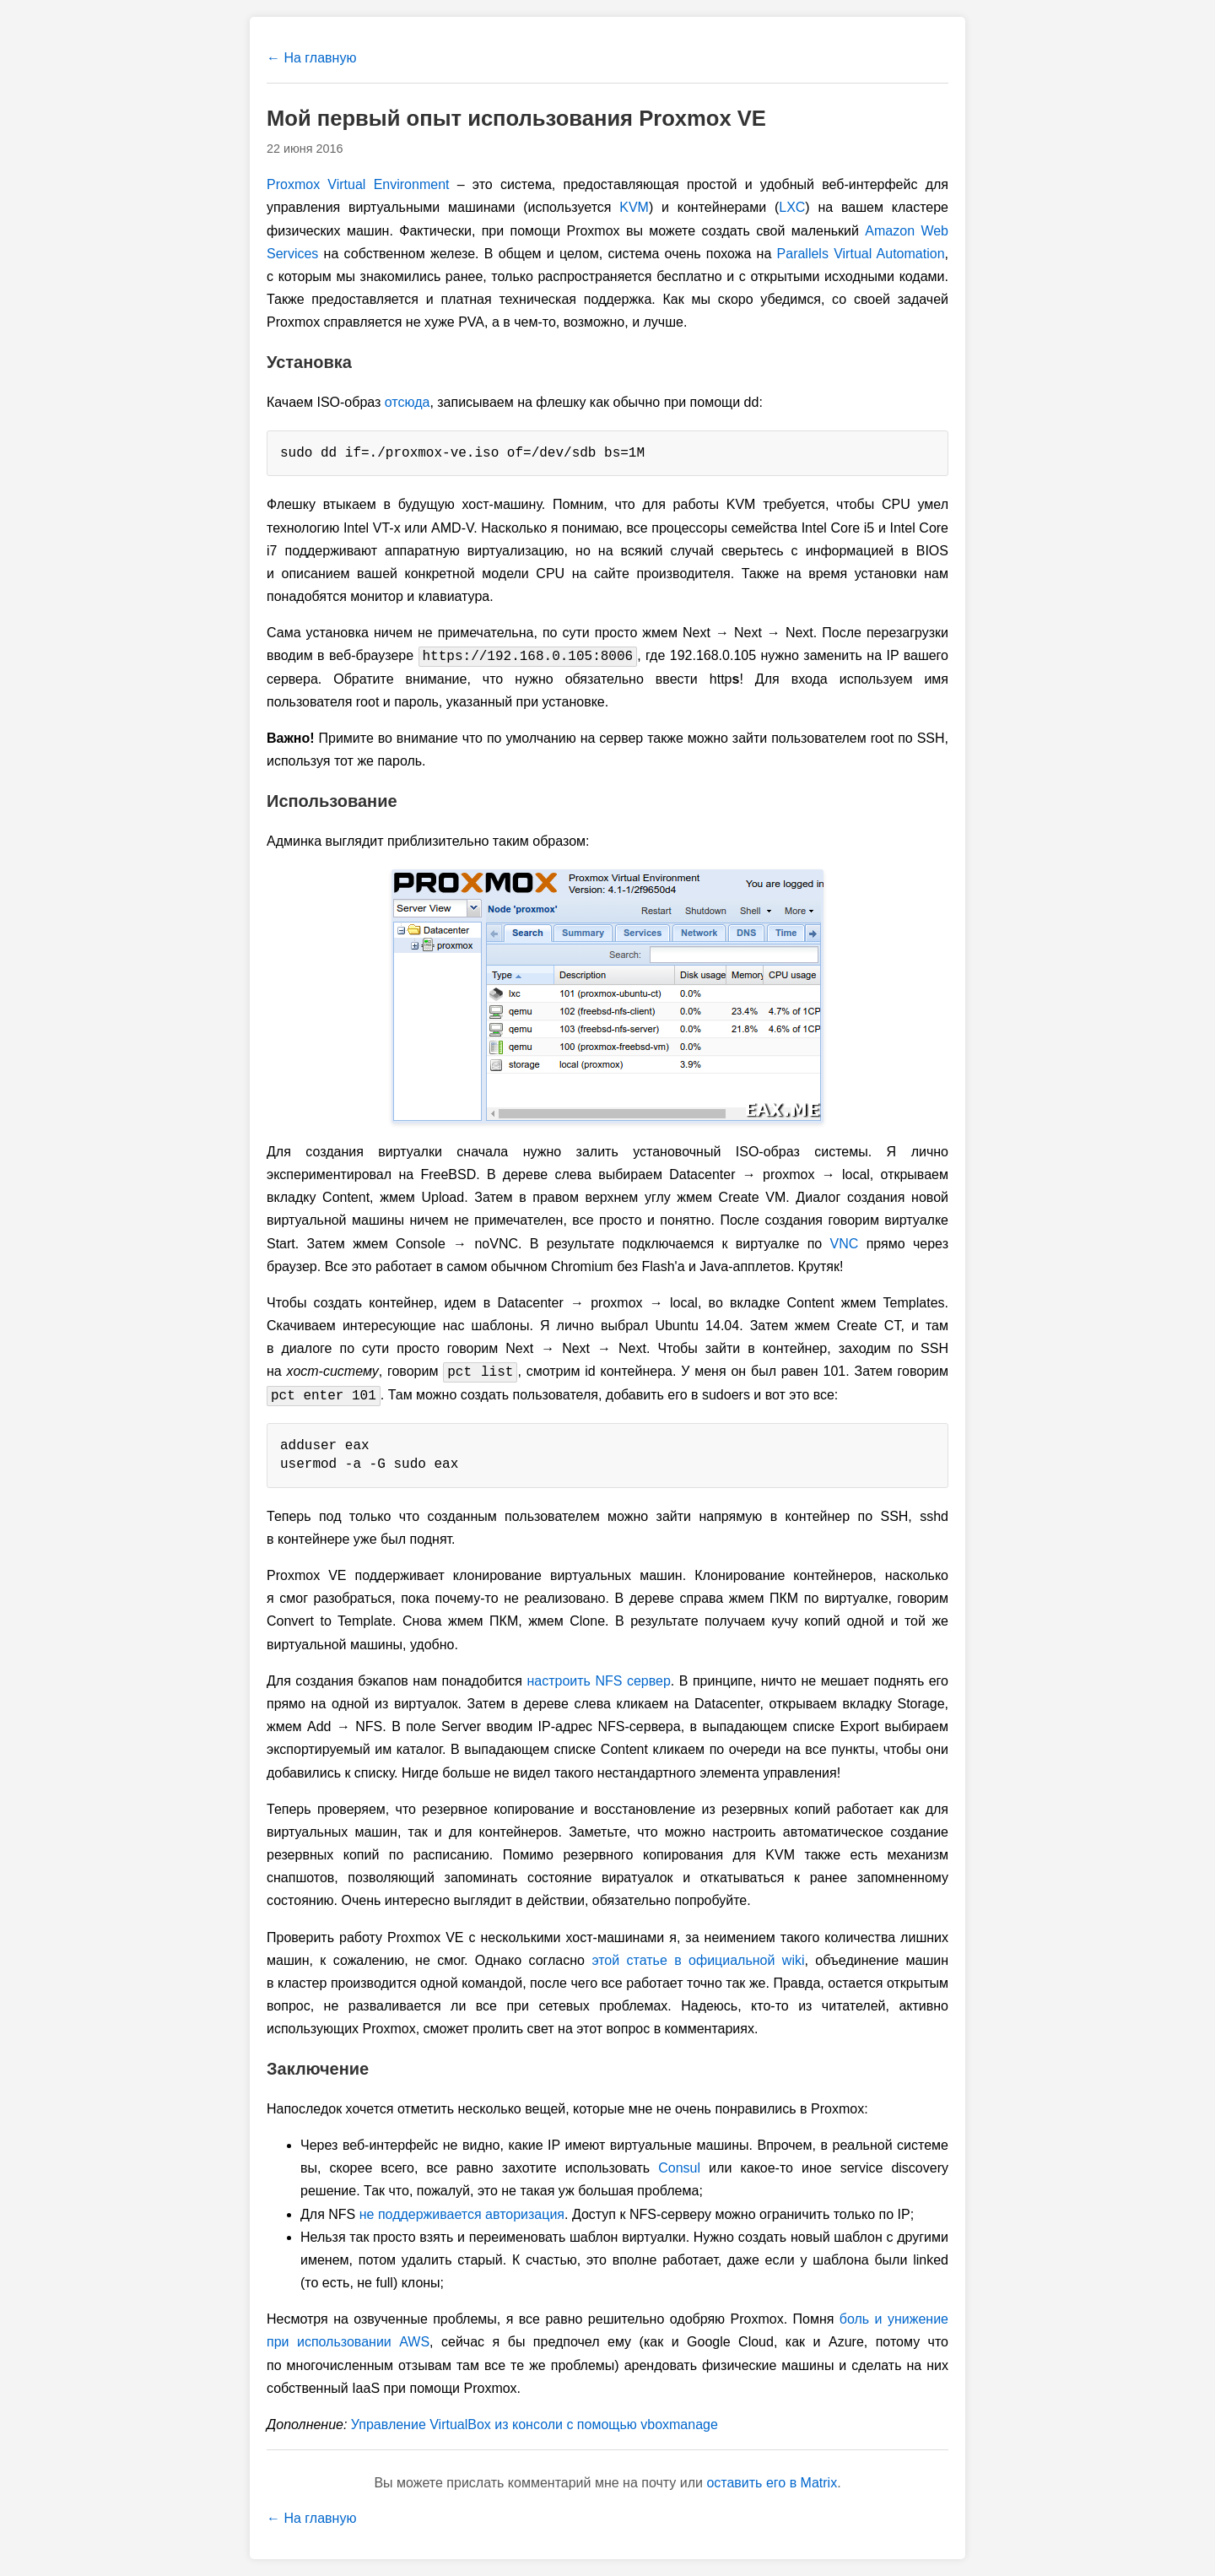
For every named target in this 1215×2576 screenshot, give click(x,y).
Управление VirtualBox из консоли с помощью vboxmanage (534, 2424)
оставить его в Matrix (771, 2483)
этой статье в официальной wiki (697, 1960)
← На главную (311, 58)
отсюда (407, 402)
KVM (634, 207)
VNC (844, 1244)
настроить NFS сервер (598, 1681)
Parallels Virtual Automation (861, 253)
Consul (679, 2168)
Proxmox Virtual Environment (358, 184)
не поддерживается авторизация (461, 2214)
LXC (792, 207)
